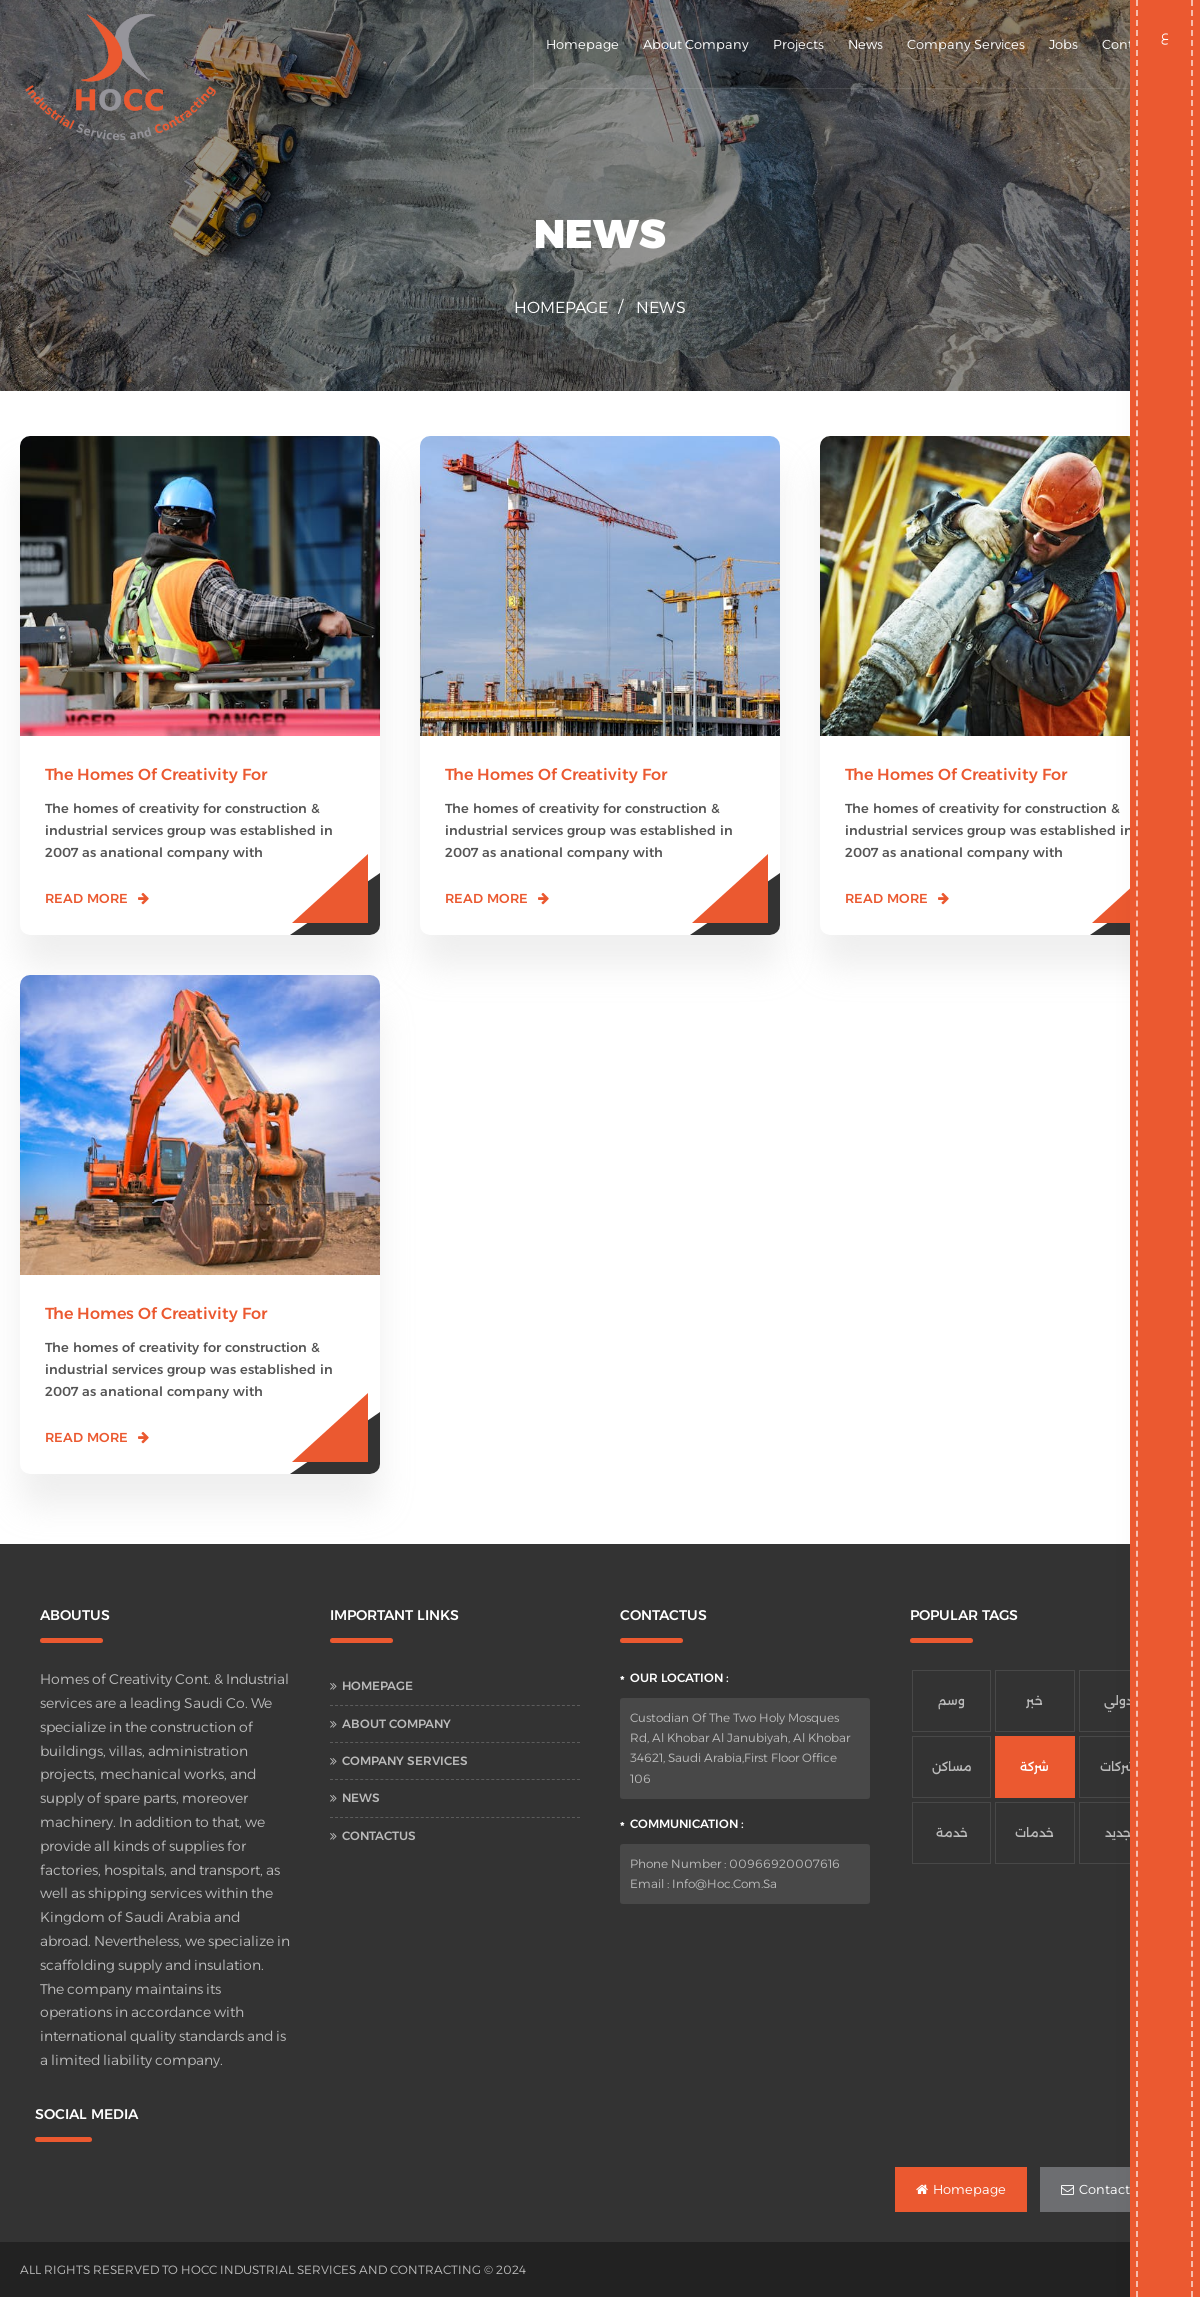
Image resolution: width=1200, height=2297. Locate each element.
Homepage (582, 44)
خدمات (1034, 1832)
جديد (1118, 1832)
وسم (951, 1700)
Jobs (1063, 44)
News (865, 44)
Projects (798, 44)
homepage (561, 307)
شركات (1118, 1766)
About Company (696, 44)
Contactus (379, 1835)
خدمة (952, 1832)
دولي (1118, 1700)
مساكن (952, 1766)
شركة (1034, 1766)
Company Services (966, 44)
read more (86, 898)
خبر (1034, 1700)
